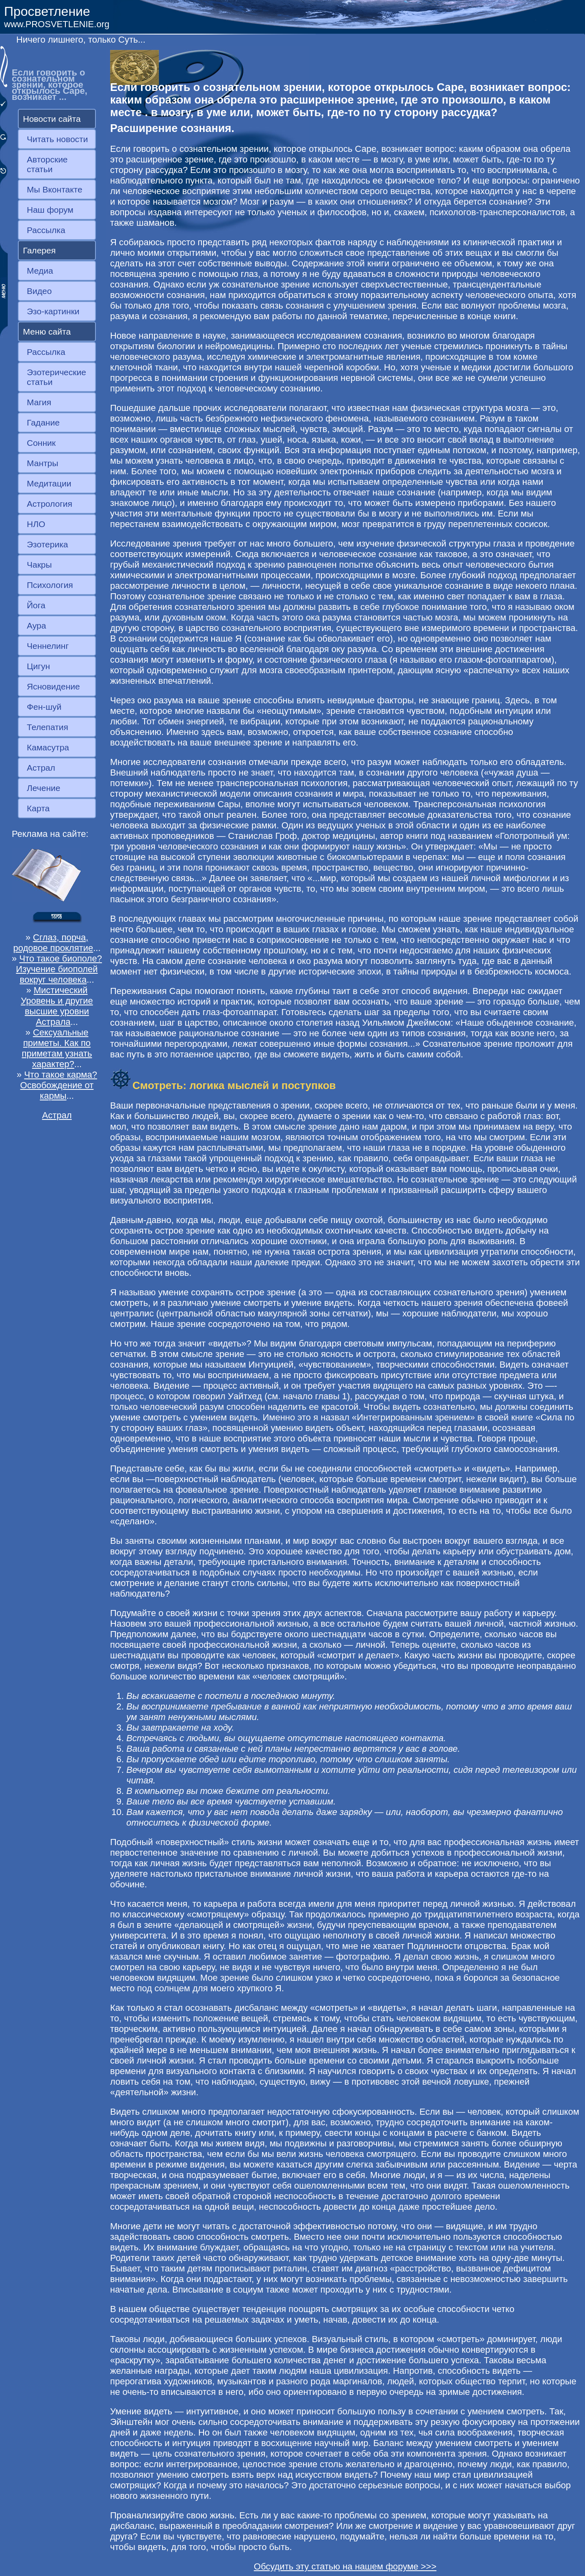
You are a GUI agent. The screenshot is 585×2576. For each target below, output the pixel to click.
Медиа (40, 270)
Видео (39, 291)
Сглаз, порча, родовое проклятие (53, 942)
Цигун (38, 666)
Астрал (41, 767)
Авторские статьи (47, 164)
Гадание (43, 422)
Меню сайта (47, 331)
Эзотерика (47, 544)
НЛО (36, 524)
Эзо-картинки (53, 311)
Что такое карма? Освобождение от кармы (58, 1085)
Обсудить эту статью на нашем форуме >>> (345, 2566)
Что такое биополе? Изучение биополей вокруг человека (59, 969)
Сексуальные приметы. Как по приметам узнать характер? (57, 1048)
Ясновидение (53, 686)
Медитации (49, 483)
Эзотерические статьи (56, 377)
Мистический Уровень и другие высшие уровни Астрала (57, 1006)
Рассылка (46, 230)
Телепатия (47, 727)
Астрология (49, 503)
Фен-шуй (44, 706)
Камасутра (48, 747)
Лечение (43, 788)
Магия (39, 402)
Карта (38, 808)
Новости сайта (52, 118)
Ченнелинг (48, 645)
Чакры (39, 564)
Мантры (42, 463)
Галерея (39, 250)
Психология (50, 585)
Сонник (41, 442)
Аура (36, 625)
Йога (36, 605)
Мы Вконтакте (54, 189)
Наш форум (50, 209)
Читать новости (57, 139)
